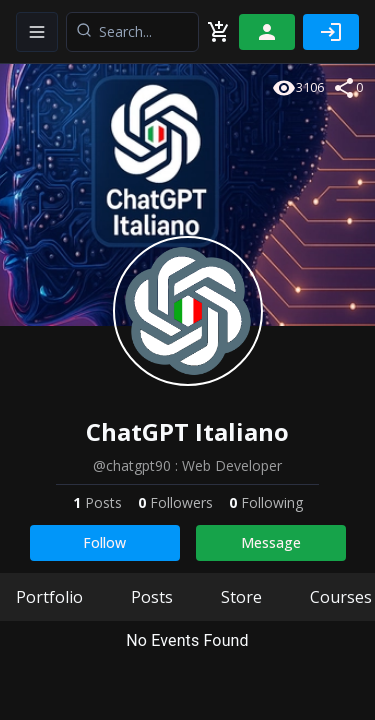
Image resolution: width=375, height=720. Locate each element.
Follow (104, 542)
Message (271, 542)
